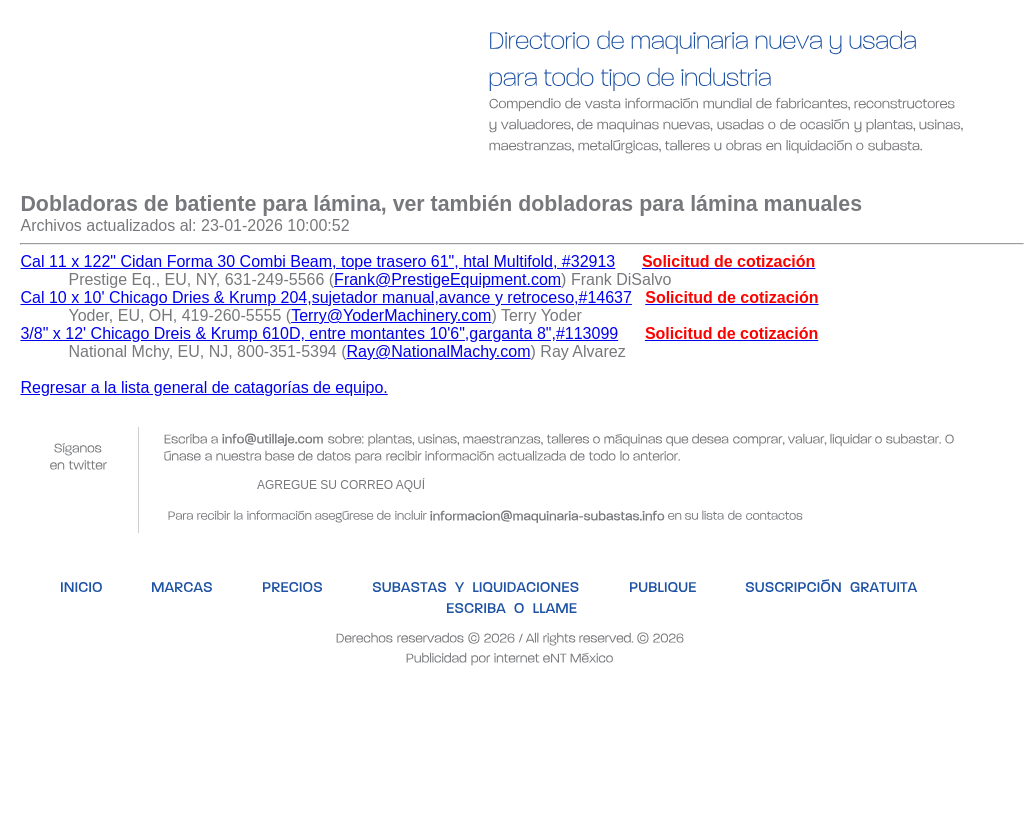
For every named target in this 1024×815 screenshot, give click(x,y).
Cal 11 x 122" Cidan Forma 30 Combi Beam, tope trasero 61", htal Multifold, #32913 (317, 261)
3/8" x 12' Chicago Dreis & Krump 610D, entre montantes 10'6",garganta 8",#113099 (319, 333)
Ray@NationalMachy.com (439, 351)
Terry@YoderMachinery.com (391, 315)
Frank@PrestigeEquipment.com (447, 279)
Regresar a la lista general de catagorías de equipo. (203, 387)
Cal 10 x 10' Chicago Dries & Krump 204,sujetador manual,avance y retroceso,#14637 (325, 297)
